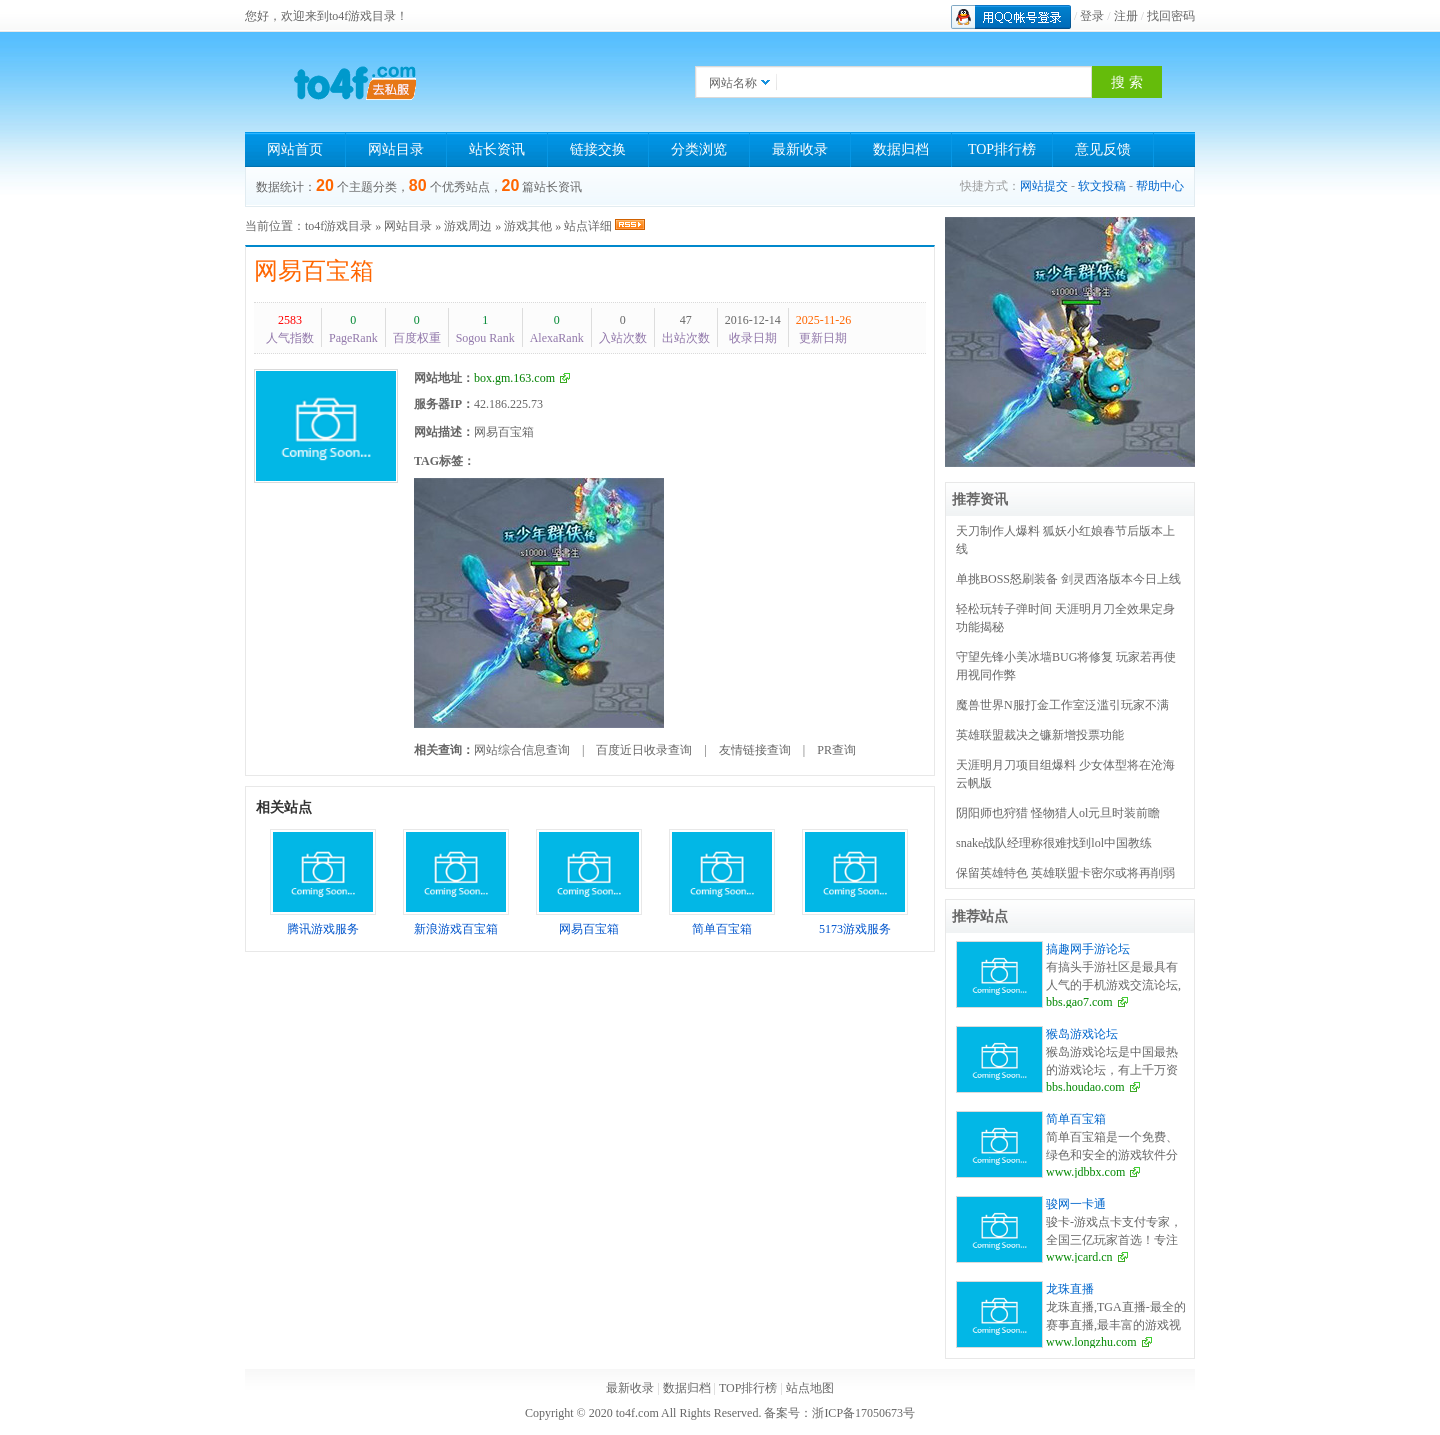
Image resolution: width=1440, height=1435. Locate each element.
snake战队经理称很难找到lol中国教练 (1054, 843)
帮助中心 (1160, 186)
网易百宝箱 (314, 271)
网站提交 (1044, 186)
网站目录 (396, 149)
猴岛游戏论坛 (1082, 1034)
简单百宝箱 (1076, 1119)
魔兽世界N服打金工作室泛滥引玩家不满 (1062, 705)
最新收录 (800, 149)
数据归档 (901, 149)
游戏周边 (468, 226)
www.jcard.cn (1079, 1257)
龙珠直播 (1070, 1289)
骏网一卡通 (1076, 1204)
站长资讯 (497, 149)
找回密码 (1171, 16)
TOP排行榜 (1002, 149)
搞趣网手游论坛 (1088, 949)
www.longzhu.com (1091, 1342)
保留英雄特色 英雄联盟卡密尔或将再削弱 (1065, 873)
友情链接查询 (755, 750)
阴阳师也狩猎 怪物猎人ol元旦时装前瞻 (1058, 813)
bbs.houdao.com (1085, 1087)
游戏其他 (528, 226)
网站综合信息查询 (522, 750)
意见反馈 (1103, 149)
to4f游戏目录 (338, 226)
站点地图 (810, 1388)
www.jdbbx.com (1085, 1172)
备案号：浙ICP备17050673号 (839, 1413)
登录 (1092, 16)
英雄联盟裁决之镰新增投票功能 (1040, 735)
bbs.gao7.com (1079, 1002)
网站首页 (295, 149)
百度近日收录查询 (644, 750)
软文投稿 (1102, 186)
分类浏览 (699, 149)
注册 (1126, 16)
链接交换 (598, 149)
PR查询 (836, 750)
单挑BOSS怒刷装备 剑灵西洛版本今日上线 (1068, 579)
